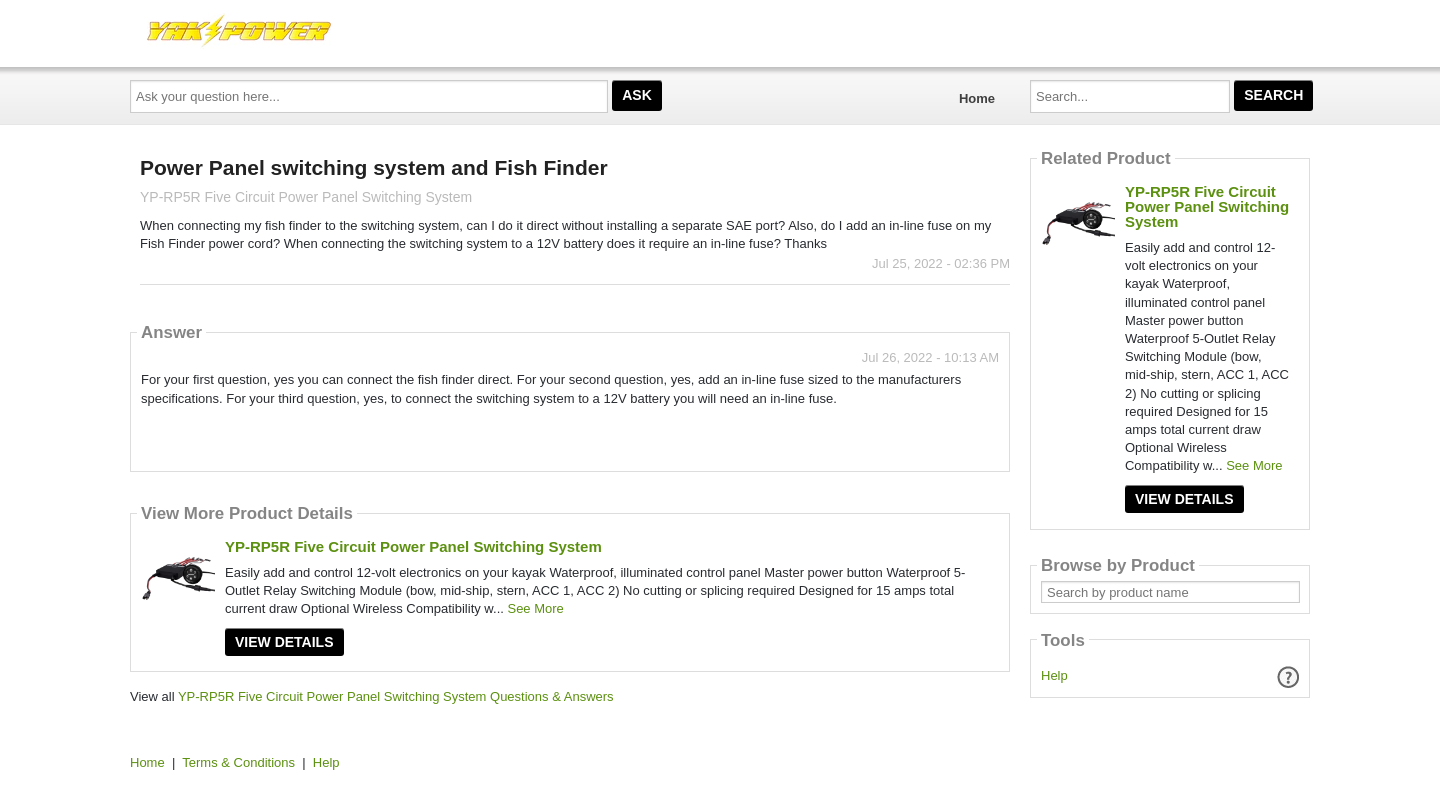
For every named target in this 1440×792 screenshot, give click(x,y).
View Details (284, 642)
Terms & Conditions (238, 762)
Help (1054, 675)
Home (977, 98)
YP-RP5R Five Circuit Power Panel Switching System (413, 546)
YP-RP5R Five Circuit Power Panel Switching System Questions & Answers (396, 696)
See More (535, 608)
